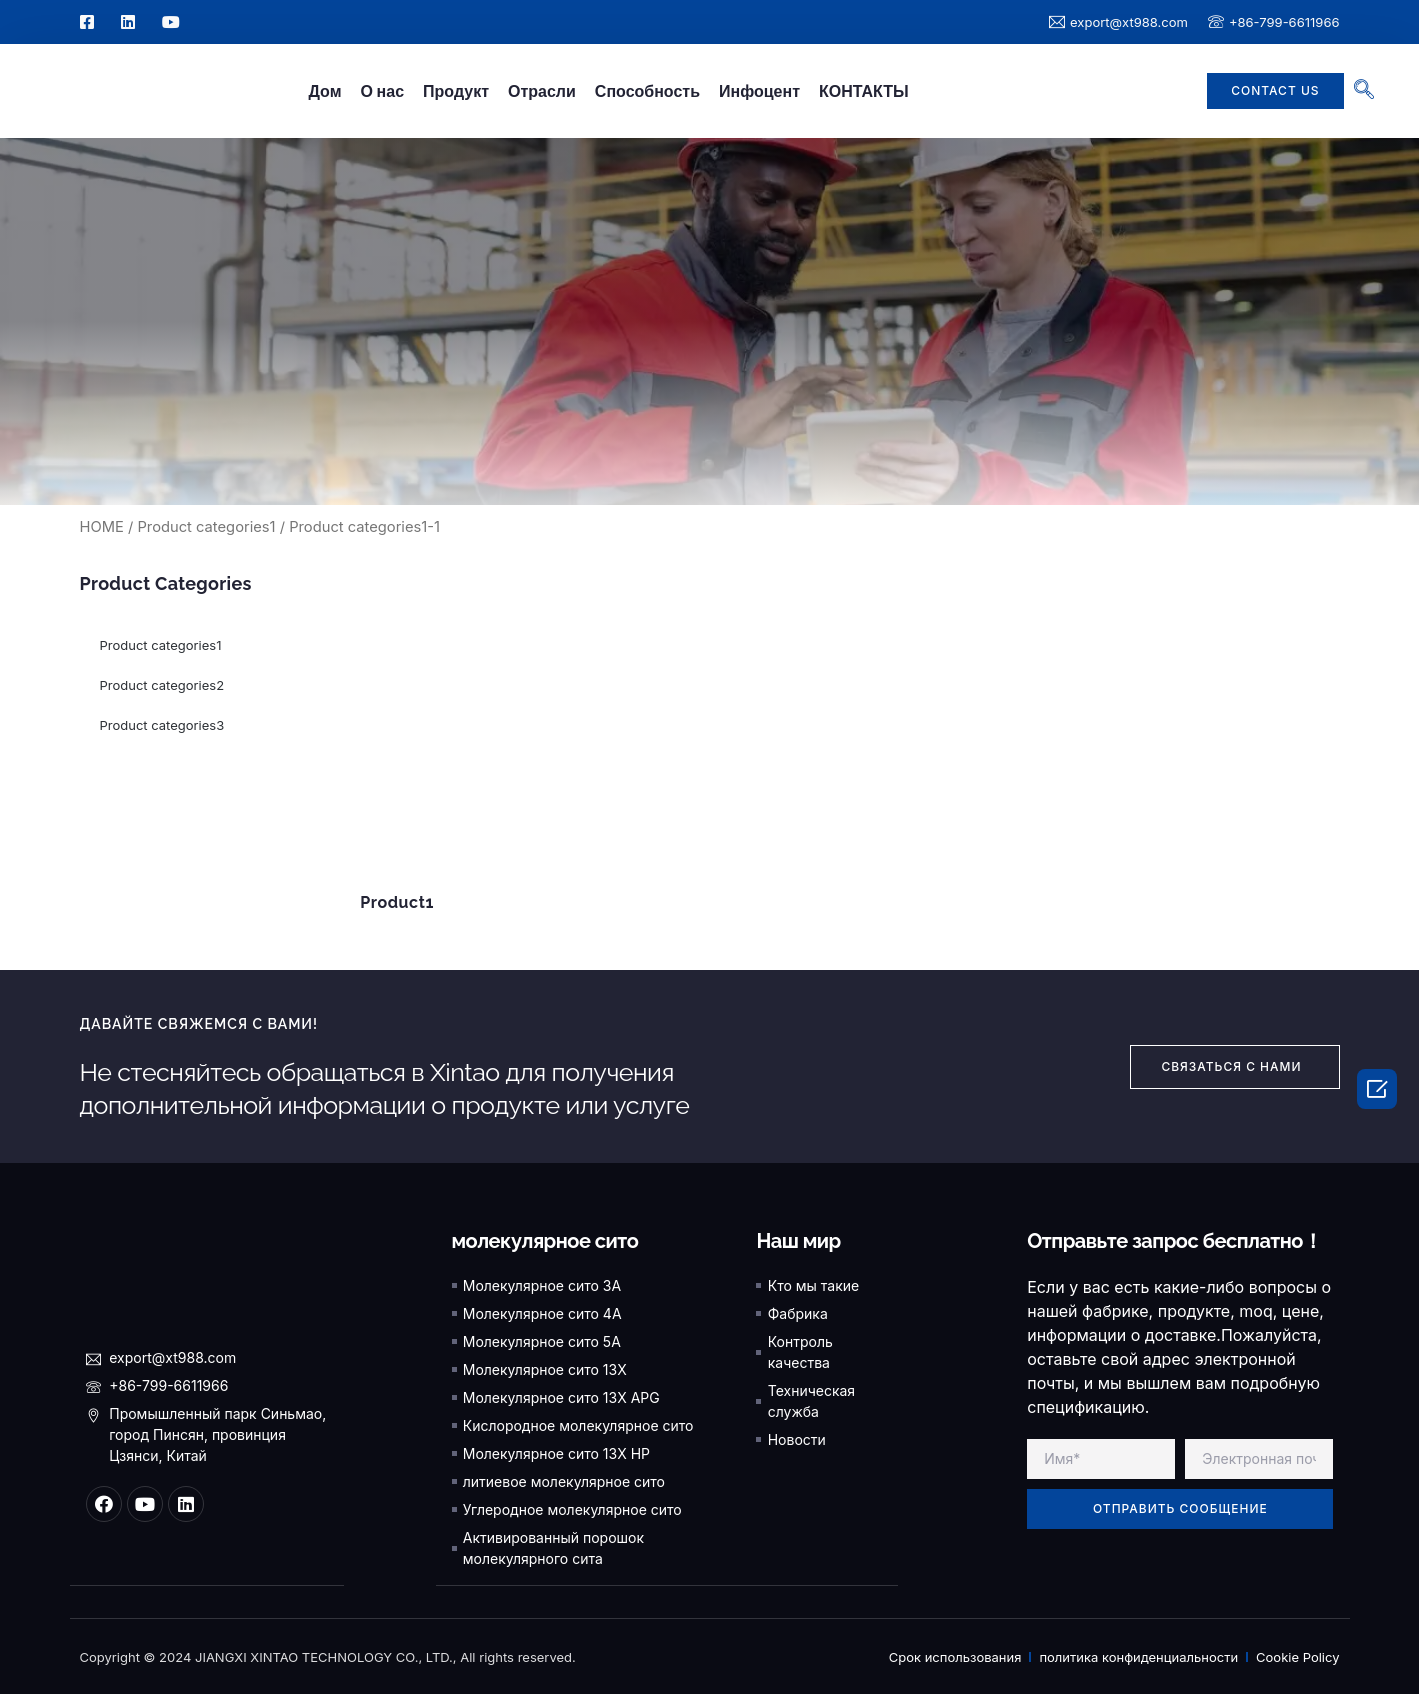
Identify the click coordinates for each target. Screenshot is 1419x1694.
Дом (324, 91)
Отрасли (542, 91)
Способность (647, 91)
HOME (102, 527)
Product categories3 (162, 725)
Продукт (456, 91)
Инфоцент (759, 91)
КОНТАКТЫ (864, 91)
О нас (382, 91)
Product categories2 (162, 685)
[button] (1275, 91)
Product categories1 (206, 527)
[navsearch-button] (1354, 91)
